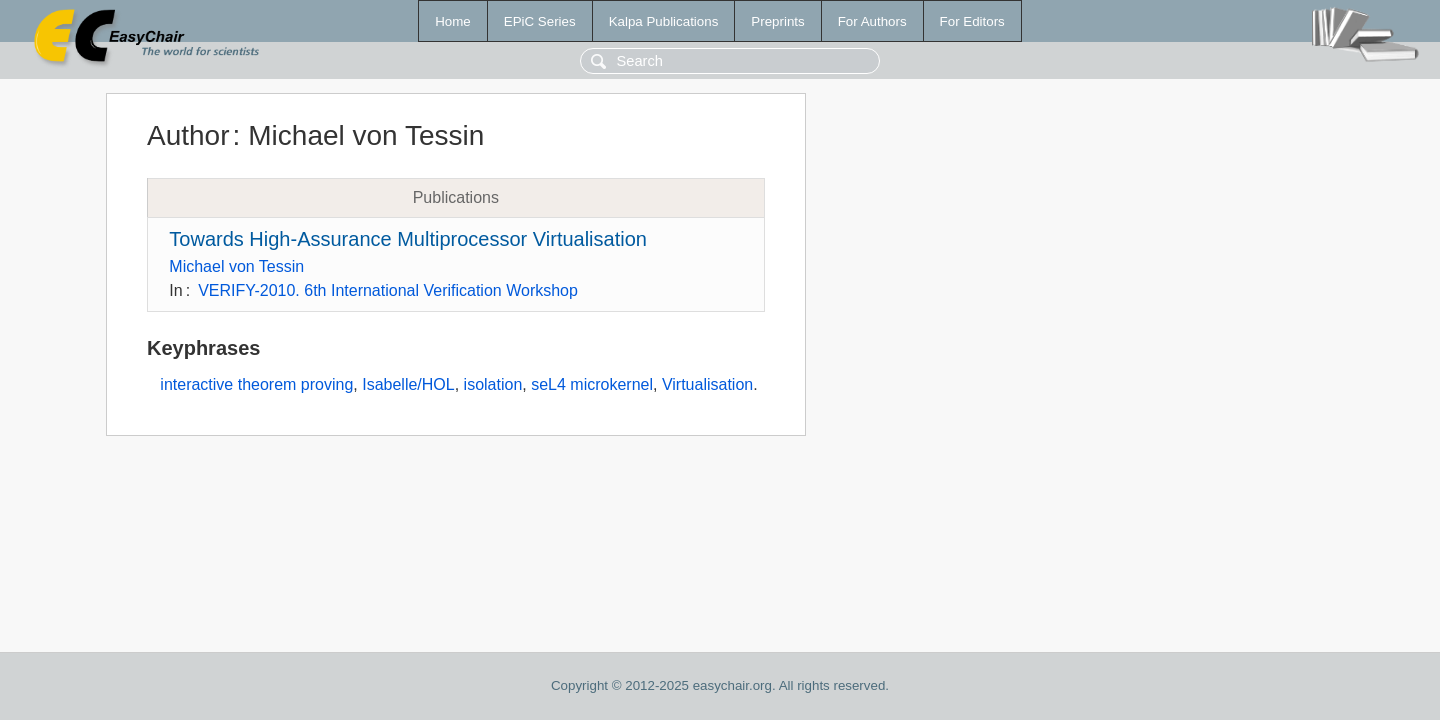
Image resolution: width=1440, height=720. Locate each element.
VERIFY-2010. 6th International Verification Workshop (388, 290)
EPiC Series (540, 21)
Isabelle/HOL (408, 384)
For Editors (972, 21)
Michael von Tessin (236, 266)
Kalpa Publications (664, 21)
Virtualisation (707, 384)
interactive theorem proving (256, 384)
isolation (493, 384)
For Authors (872, 21)
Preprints (777, 21)
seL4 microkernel (592, 384)
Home (453, 21)
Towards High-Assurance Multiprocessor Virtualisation (408, 239)
